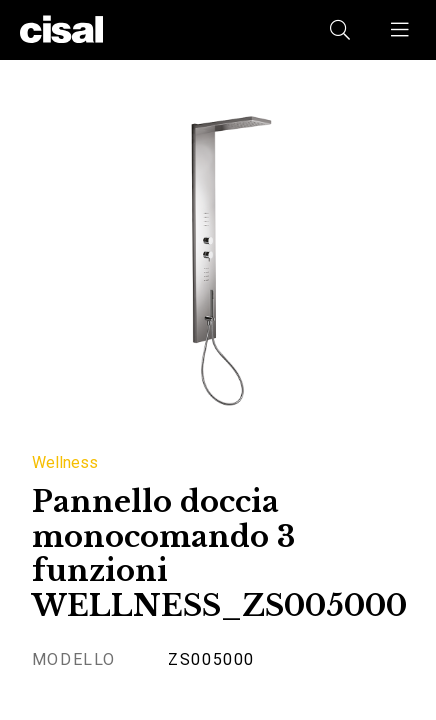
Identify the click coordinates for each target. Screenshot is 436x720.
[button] (401, 30)
